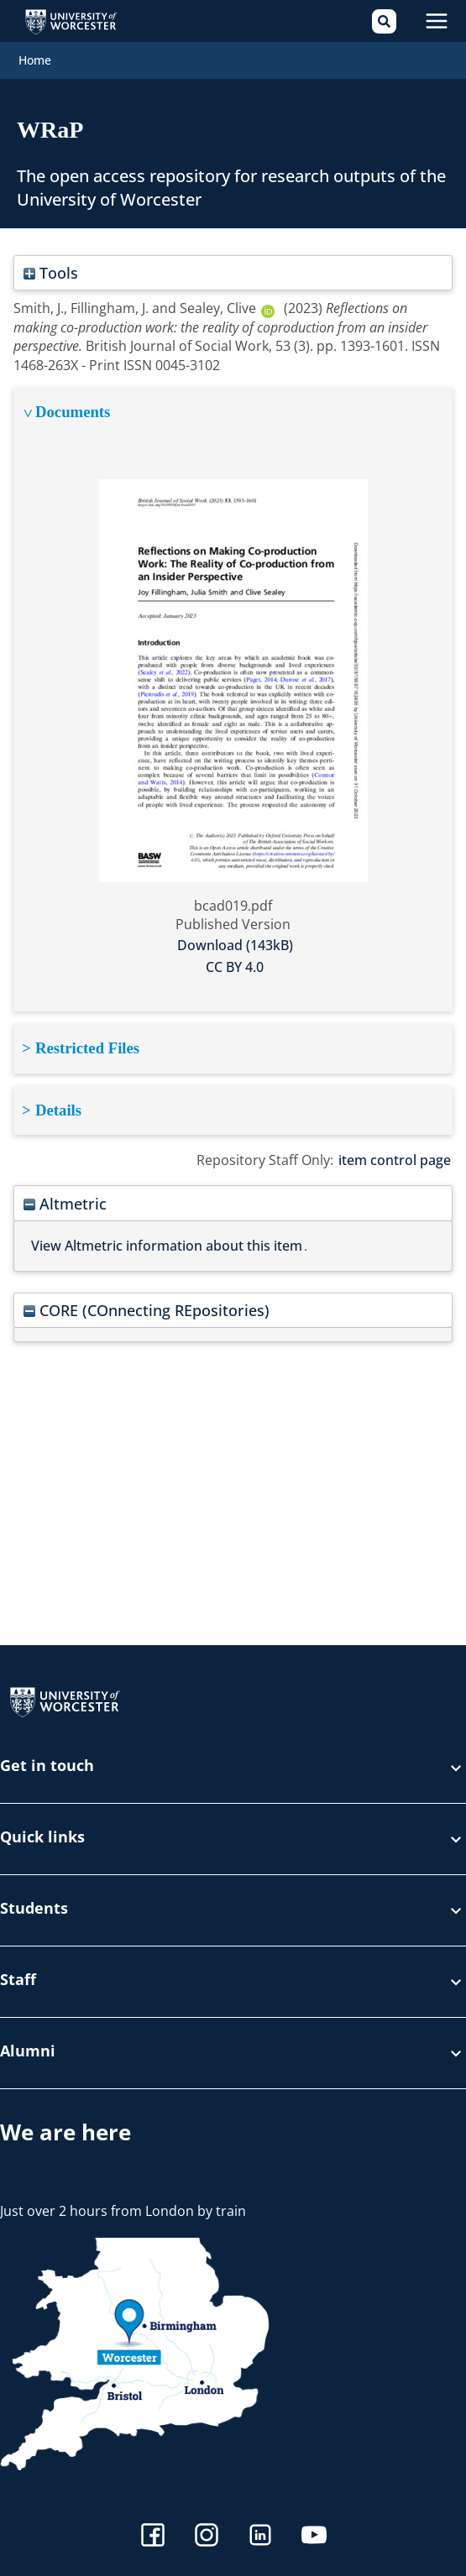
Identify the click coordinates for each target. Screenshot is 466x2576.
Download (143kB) (235, 945)
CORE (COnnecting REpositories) (147, 1309)
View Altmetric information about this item (166, 1245)
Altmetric (65, 1203)
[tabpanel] (233, 699)
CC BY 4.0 (235, 967)
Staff (233, 1982)
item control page (394, 1160)
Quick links (233, 1839)
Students (233, 1910)
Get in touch (233, 1768)
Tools (51, 272)
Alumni (233, 2053)
